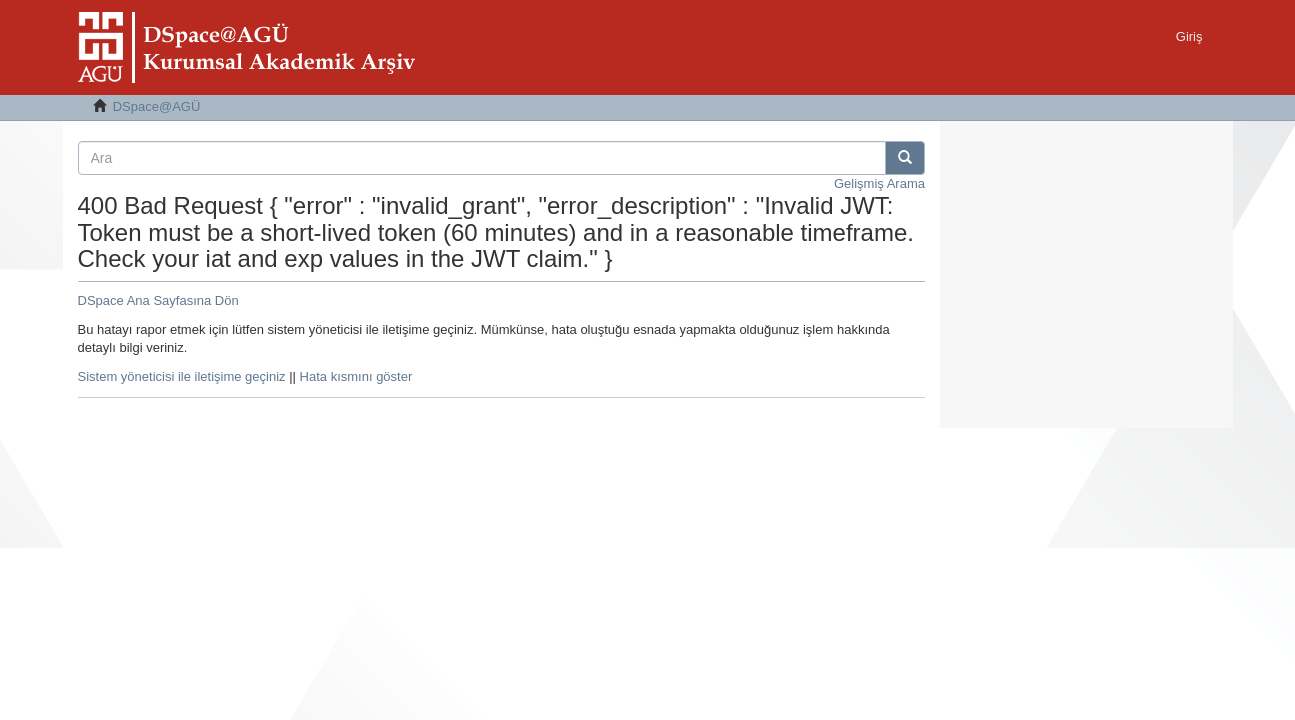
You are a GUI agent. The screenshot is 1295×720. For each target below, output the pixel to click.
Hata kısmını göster (356, 376)
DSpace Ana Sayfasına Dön (158, 300)
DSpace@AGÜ (157, 106)
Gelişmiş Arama (879, 183)
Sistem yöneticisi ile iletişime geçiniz (182, 376)
